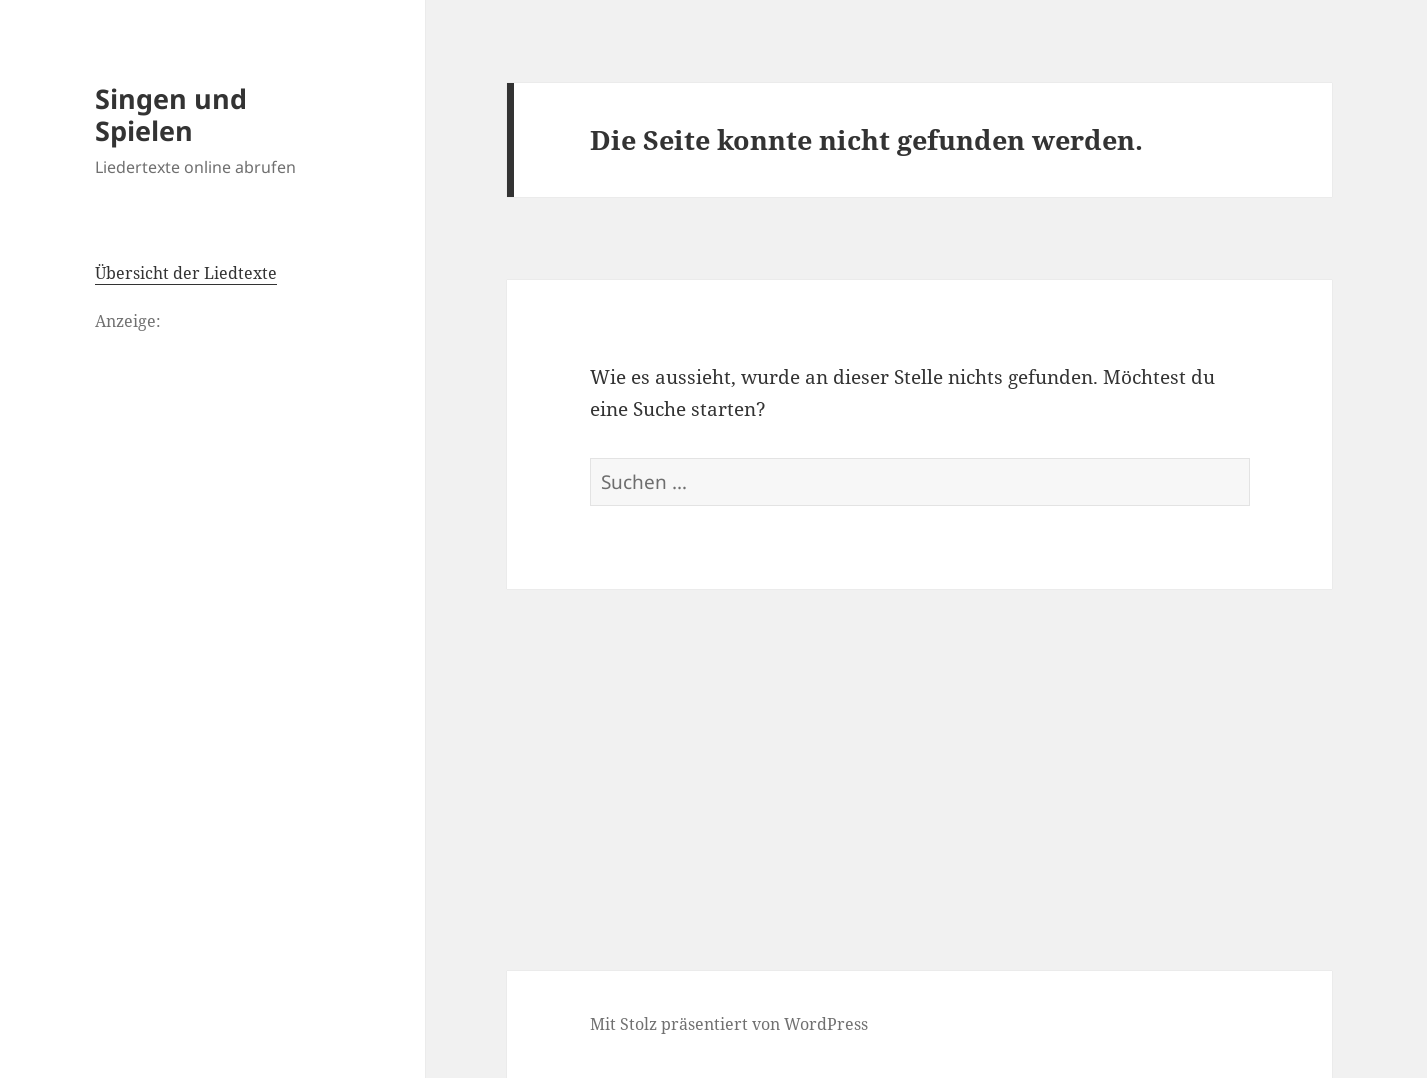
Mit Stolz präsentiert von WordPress (729, 1024)
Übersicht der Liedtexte (186, 273)
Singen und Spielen (171, 114)
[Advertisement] (920, 739)
